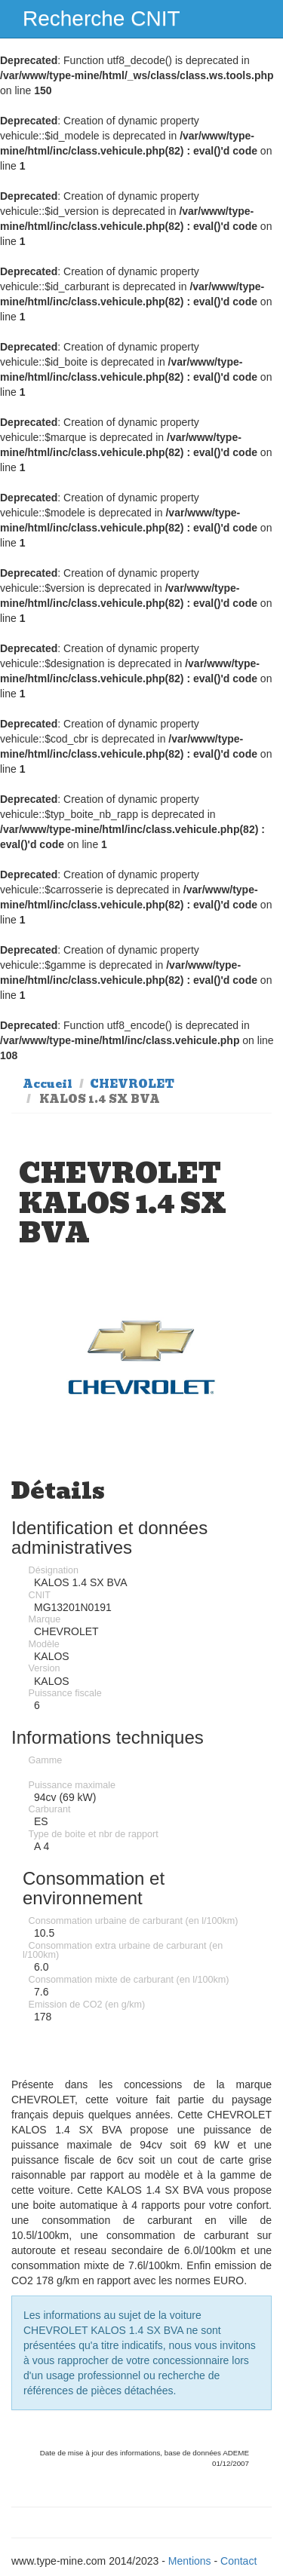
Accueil (47, 1084)
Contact (238, 2561)
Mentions (189, 2561)
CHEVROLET (132, 1084)
